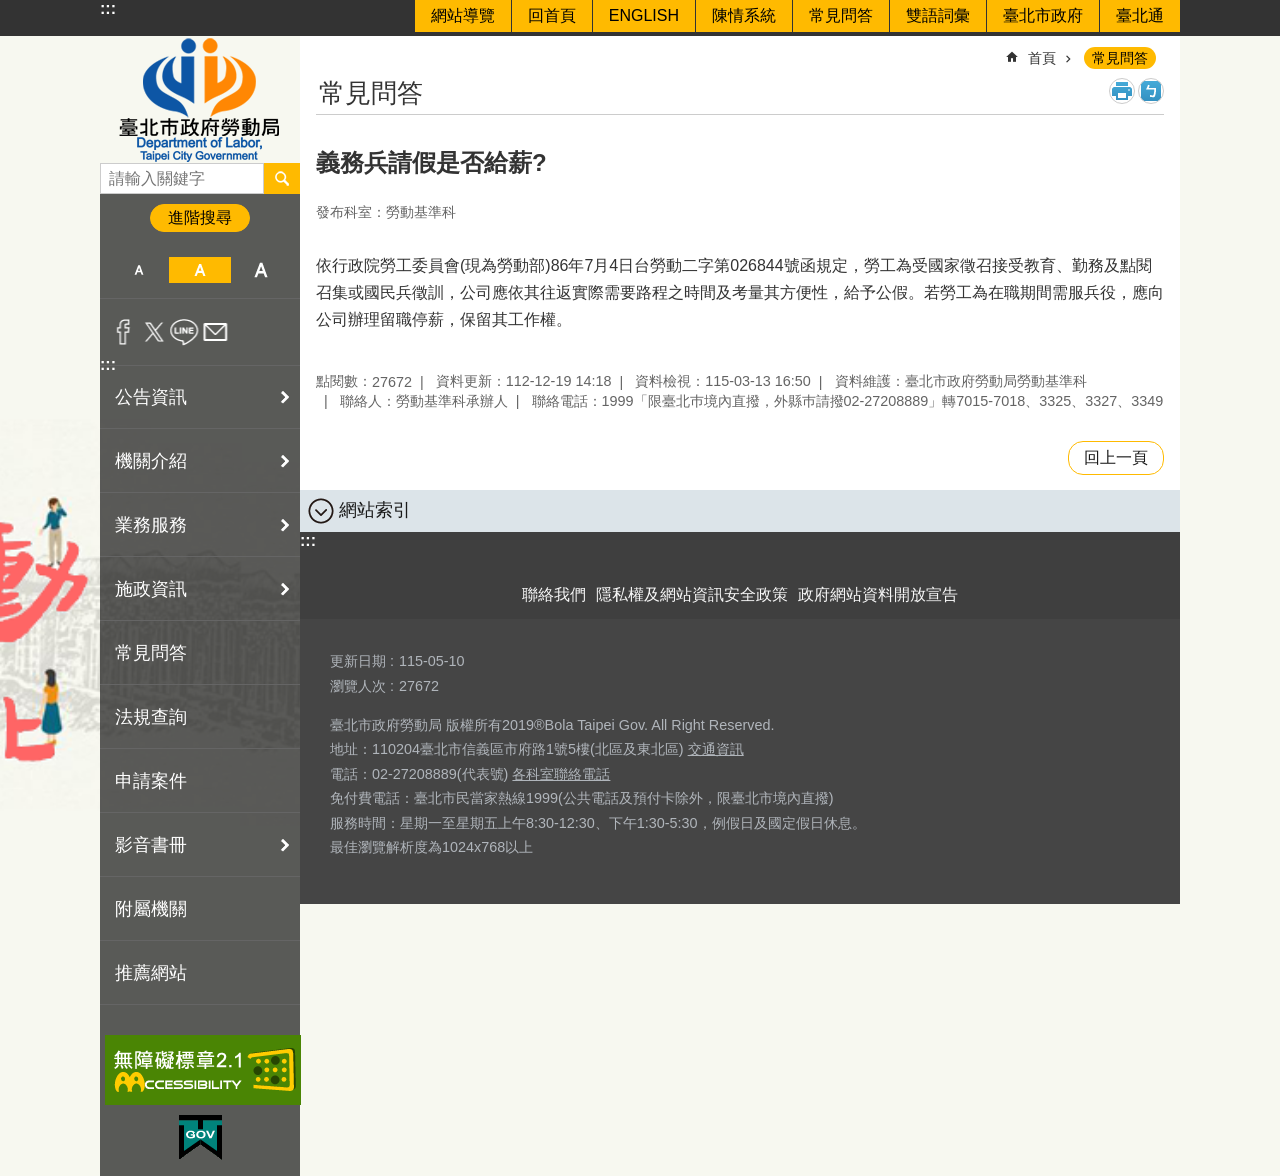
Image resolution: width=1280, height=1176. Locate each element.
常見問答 (841, 15)
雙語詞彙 (938, 15)
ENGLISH (644, 15)
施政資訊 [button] (151, 589)
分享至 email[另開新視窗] (215, 332)
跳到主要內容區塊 (10, 10)
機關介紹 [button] (151, 461)
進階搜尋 (200, 217)
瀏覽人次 (358, 686)
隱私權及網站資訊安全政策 (692, 594)
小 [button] (138, 270)
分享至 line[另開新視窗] (184, 332)
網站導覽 (463, 15)
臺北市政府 (1043, 15)
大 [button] (261, 270)
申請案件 (151, 781)
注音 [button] (1151, 91)
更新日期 (358, 661)
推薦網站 (151, 973)
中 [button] (199, 270)
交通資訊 (716, 749)
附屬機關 (151, 909)
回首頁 (552, 15)
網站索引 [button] (375, 510)
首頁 (1042, 58)
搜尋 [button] (282, 178)
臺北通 (1140, 15)
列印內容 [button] (1122, 91)
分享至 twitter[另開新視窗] (154, 332)
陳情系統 (744, 15)
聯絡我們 (554, 594)
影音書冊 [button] (151, 845)
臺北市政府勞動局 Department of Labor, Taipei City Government (200, 99)
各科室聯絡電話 (561, 774)
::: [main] (329, 49)
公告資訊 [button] (151, 397)
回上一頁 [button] (1116, 457)
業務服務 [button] (151, 525)
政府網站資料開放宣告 (878, 594)
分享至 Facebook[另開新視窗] (123, 332)
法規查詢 (151, 717)
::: (108, 8)
